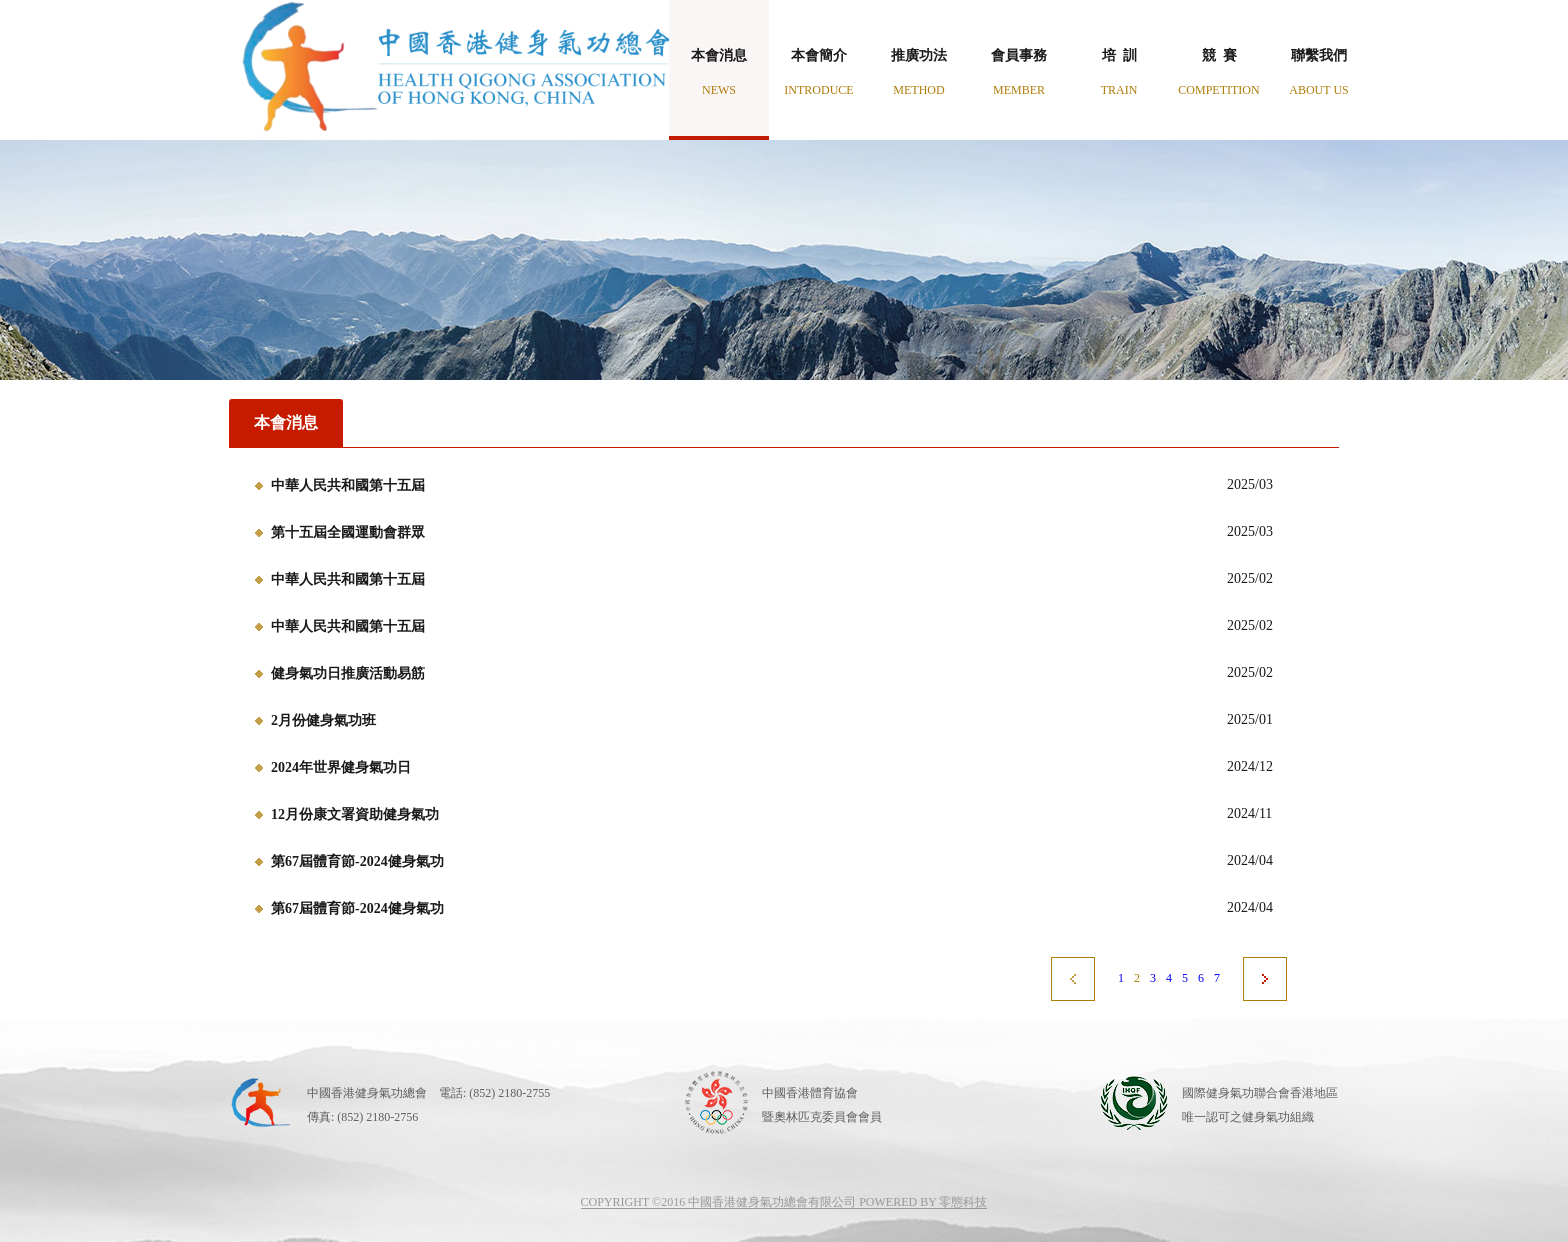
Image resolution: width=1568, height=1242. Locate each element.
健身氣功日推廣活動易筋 (348, 673)
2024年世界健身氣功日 (341, 767)
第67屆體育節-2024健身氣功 (357, 861)
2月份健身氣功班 (323, 720)
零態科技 (963, 1202)
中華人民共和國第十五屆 (348, 485)
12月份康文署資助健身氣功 (355, 814)
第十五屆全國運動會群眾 (348, 532)
